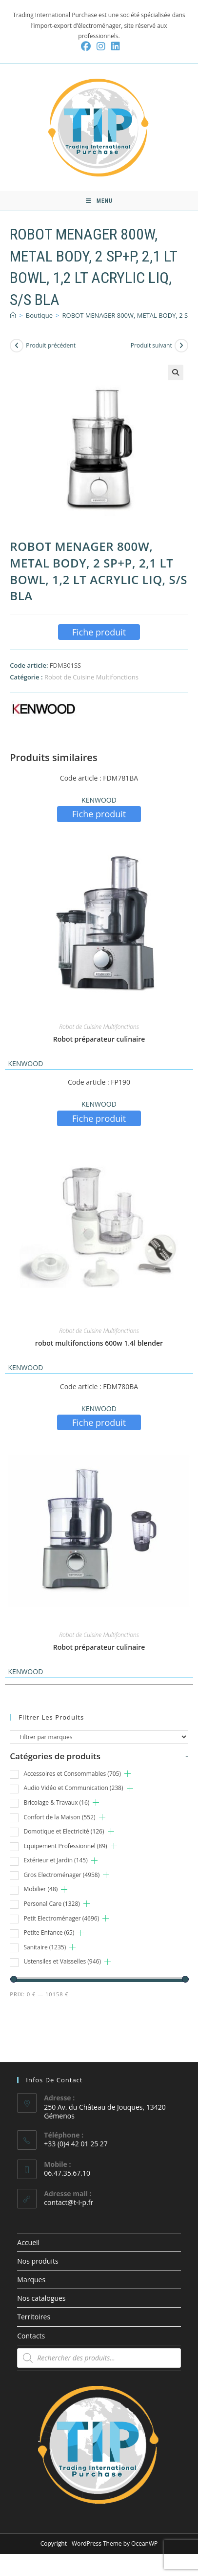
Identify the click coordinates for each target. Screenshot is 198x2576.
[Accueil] (13, 315)
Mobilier (40, 1889)
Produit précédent (51, 345)
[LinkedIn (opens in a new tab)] (114, 46)
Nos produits (37, 2261)
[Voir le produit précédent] (16, 345)
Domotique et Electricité (63, 1831)
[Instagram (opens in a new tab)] (101, 46)
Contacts (31, 2335)
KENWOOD (99, 800)
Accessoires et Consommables (72, 1773)
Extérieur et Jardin (55, 1860)
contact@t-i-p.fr (68, 2202)
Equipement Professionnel (65, 1846)
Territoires (33, 2316)
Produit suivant (151, 345)
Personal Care (51, 1903)
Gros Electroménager (61, 1875)
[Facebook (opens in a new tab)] (86, 46)
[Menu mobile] (99, 201)
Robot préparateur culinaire (99, 1039)
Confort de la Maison (59, 1817)
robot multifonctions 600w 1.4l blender (99, 1343)
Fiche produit (99, 632)
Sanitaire (44, 1947)
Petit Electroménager (61, 1918)
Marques (31, 2279)
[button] (175, 372)
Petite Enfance (48, 1932)
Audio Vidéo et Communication (73, 1788)
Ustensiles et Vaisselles (62, 1961)
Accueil (28, 2242)
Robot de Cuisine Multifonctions (91, 677)
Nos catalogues (41, 2298)
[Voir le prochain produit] (181, 345)
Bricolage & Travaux (56, 1802)
